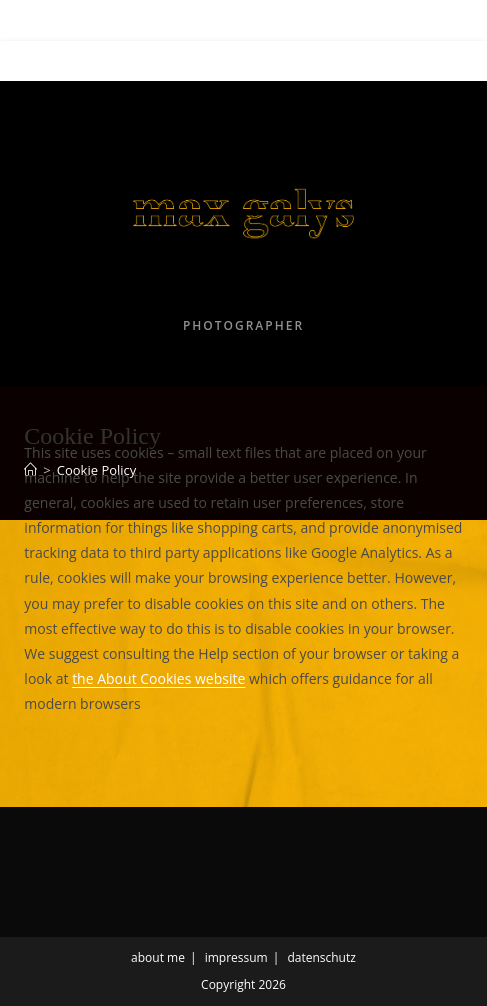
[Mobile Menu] (58, 61)
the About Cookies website (158, 678)
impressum (236, 957)
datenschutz (321, 957)
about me (158, 957)
